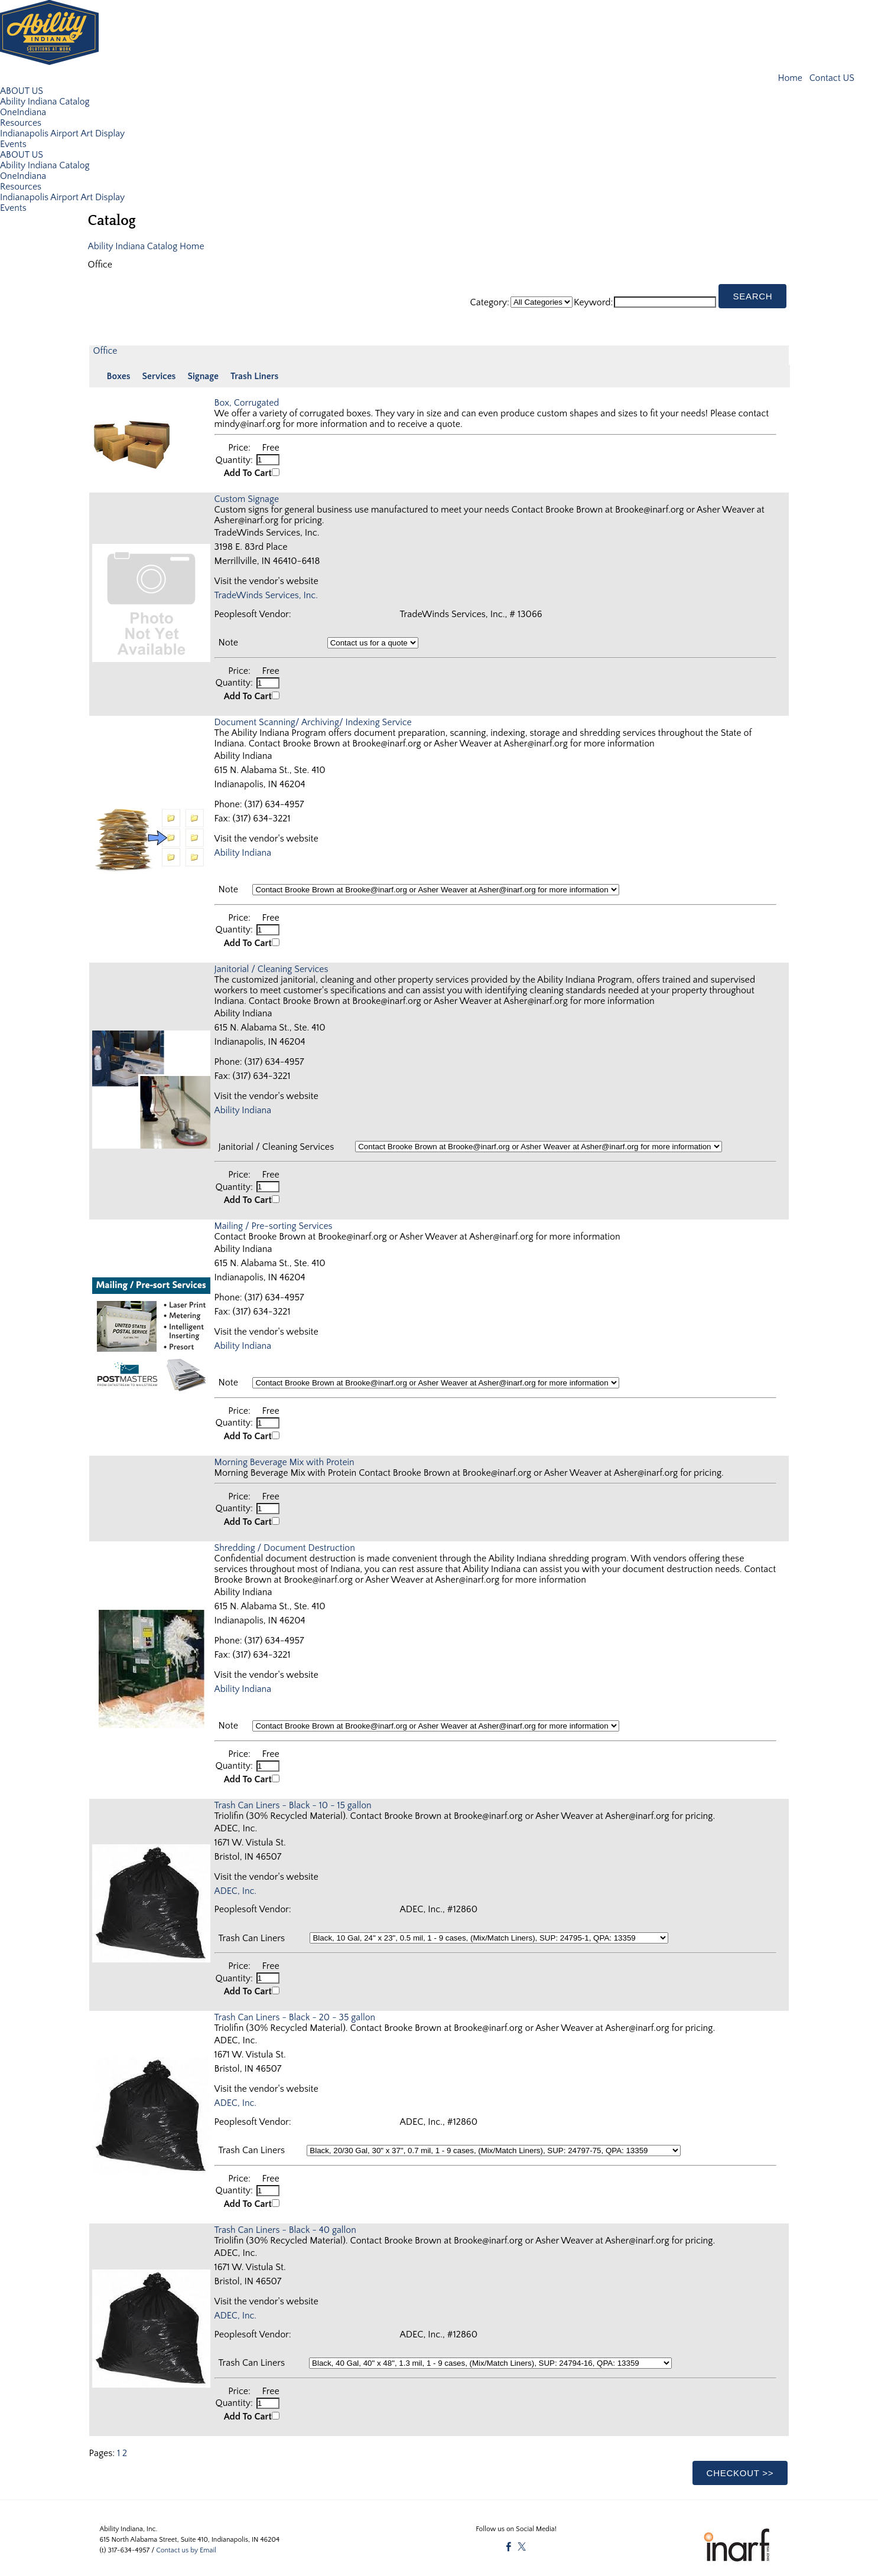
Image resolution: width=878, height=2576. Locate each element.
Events (13, 143)
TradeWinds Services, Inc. (267, 594)
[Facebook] (508, 2543)
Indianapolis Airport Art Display (63, 133)
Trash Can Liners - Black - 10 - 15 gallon (294, 1802)
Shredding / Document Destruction (285, 1545)
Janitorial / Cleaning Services (272, 967)
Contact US (831, 78)
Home (790, 78)
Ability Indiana (243, 851)
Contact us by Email (186, 2546)
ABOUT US (22, 90)
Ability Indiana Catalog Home (147, 245)
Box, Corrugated (247, 402)
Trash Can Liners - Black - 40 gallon (286, 2226)
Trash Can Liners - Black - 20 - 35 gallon (296, 2014)
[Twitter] (521, 2543)
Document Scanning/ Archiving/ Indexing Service (314, 721)
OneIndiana (23, 111)
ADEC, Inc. (236, 1888)
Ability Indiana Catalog (45, 101)
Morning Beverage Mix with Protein (285, 1460)
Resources (21, 122)
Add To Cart (248, 472)
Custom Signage (247, 498)
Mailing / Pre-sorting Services (274, 1224)
